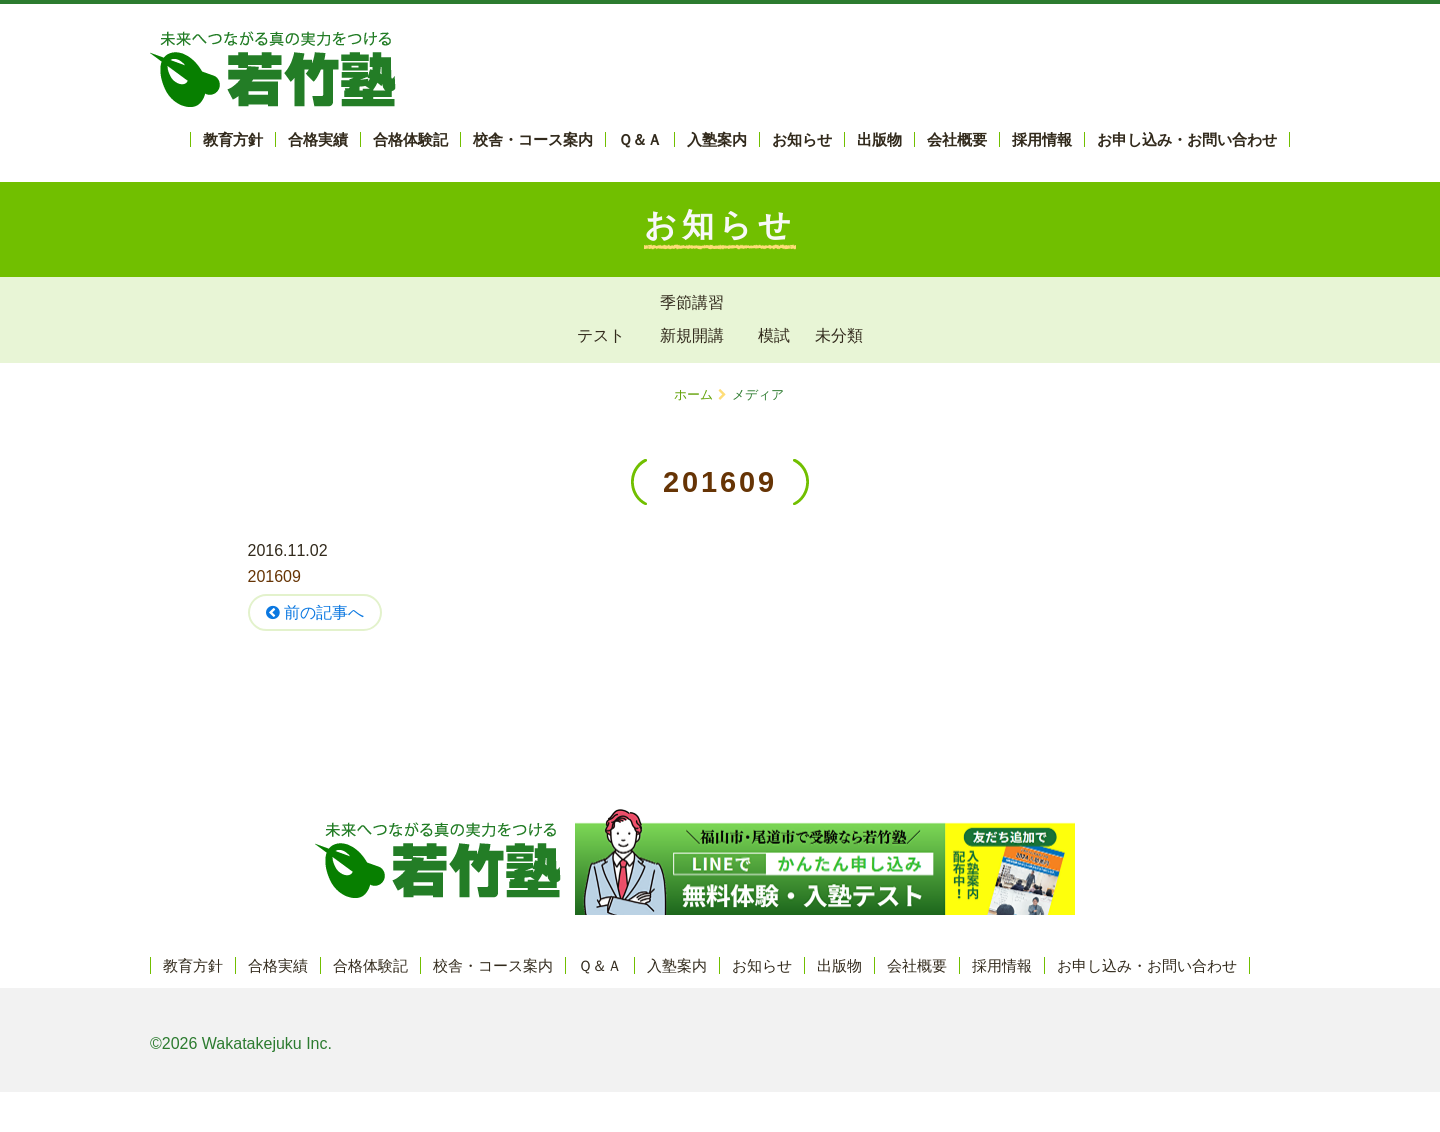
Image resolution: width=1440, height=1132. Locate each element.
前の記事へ (315, 612)
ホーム (693, 394)
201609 (274, 576)
